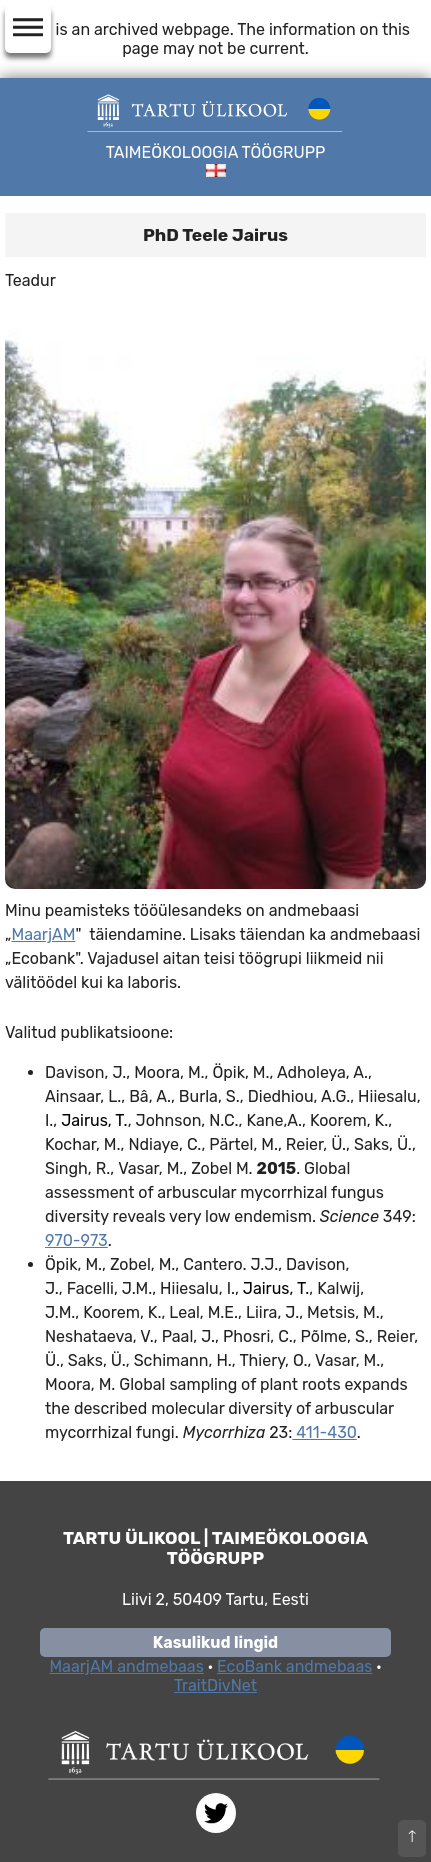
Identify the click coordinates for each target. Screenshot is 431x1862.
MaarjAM (43, 934)
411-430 (324, 1432)
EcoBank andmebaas (294, 1666)
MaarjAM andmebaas (126, 1666)
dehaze (28, 28)
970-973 (76, 1240)
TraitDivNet (215, 1685)
